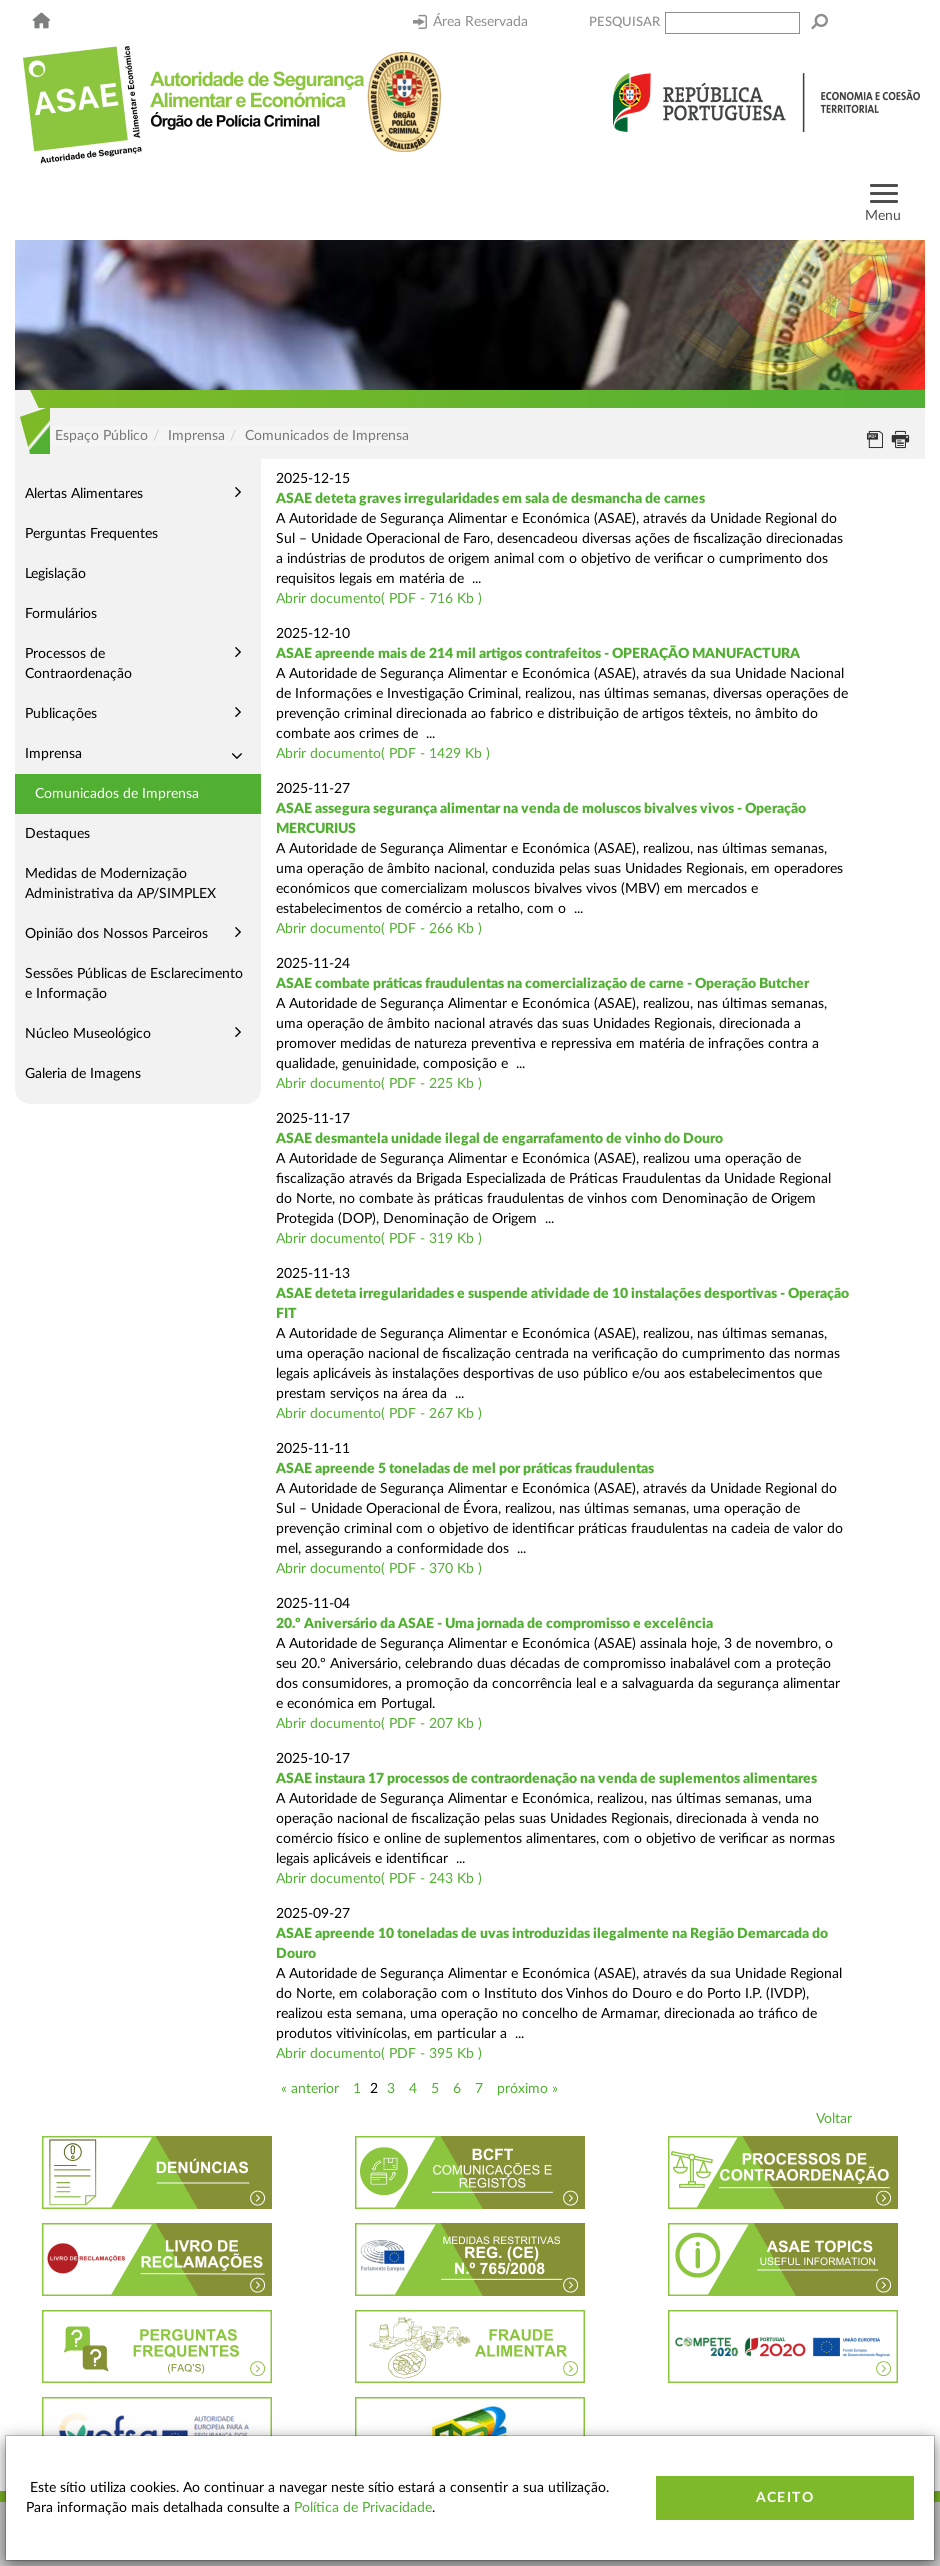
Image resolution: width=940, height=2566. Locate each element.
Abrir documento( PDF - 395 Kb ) (379, 2054)
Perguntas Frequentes (91, 534)
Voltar (834, 2119)
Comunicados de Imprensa (117, 794)
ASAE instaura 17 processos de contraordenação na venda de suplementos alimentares (546, 1779)
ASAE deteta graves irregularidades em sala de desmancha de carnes (490, 499)
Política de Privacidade (363, 2508)
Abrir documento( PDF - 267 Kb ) (379, 1414)
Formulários (61, 614)
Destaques (57, 834)
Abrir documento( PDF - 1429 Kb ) (383, 754)
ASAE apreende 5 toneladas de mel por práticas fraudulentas (465, 1469)
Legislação (55, 574)
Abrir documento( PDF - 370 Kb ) (379, 1569)
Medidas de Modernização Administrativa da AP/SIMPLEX (120, 884)
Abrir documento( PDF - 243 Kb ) (379, 1879)
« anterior (310, 2089)
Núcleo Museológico (88, 1034)
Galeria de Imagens (83, 1074)
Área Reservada (470, 22)
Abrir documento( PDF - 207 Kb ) (379, 1724)
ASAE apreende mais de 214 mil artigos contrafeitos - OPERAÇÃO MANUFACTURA (538, 654)
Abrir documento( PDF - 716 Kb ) (379, 599)
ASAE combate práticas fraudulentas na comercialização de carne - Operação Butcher (542, 984)
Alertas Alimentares (84, 494)
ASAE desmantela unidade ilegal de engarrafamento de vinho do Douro (499, 1139)
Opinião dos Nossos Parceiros (116, 934)
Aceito (785, 2498)
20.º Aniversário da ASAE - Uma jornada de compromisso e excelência (494, 1624)
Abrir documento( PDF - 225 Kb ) (379, 1084)
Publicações (61, 714)
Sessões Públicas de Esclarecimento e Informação (134, 984)
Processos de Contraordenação (78, 664)
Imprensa (53, 754)
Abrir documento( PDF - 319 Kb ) (379, 1239)
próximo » (527, 2089)
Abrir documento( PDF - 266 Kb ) (379, 929)
